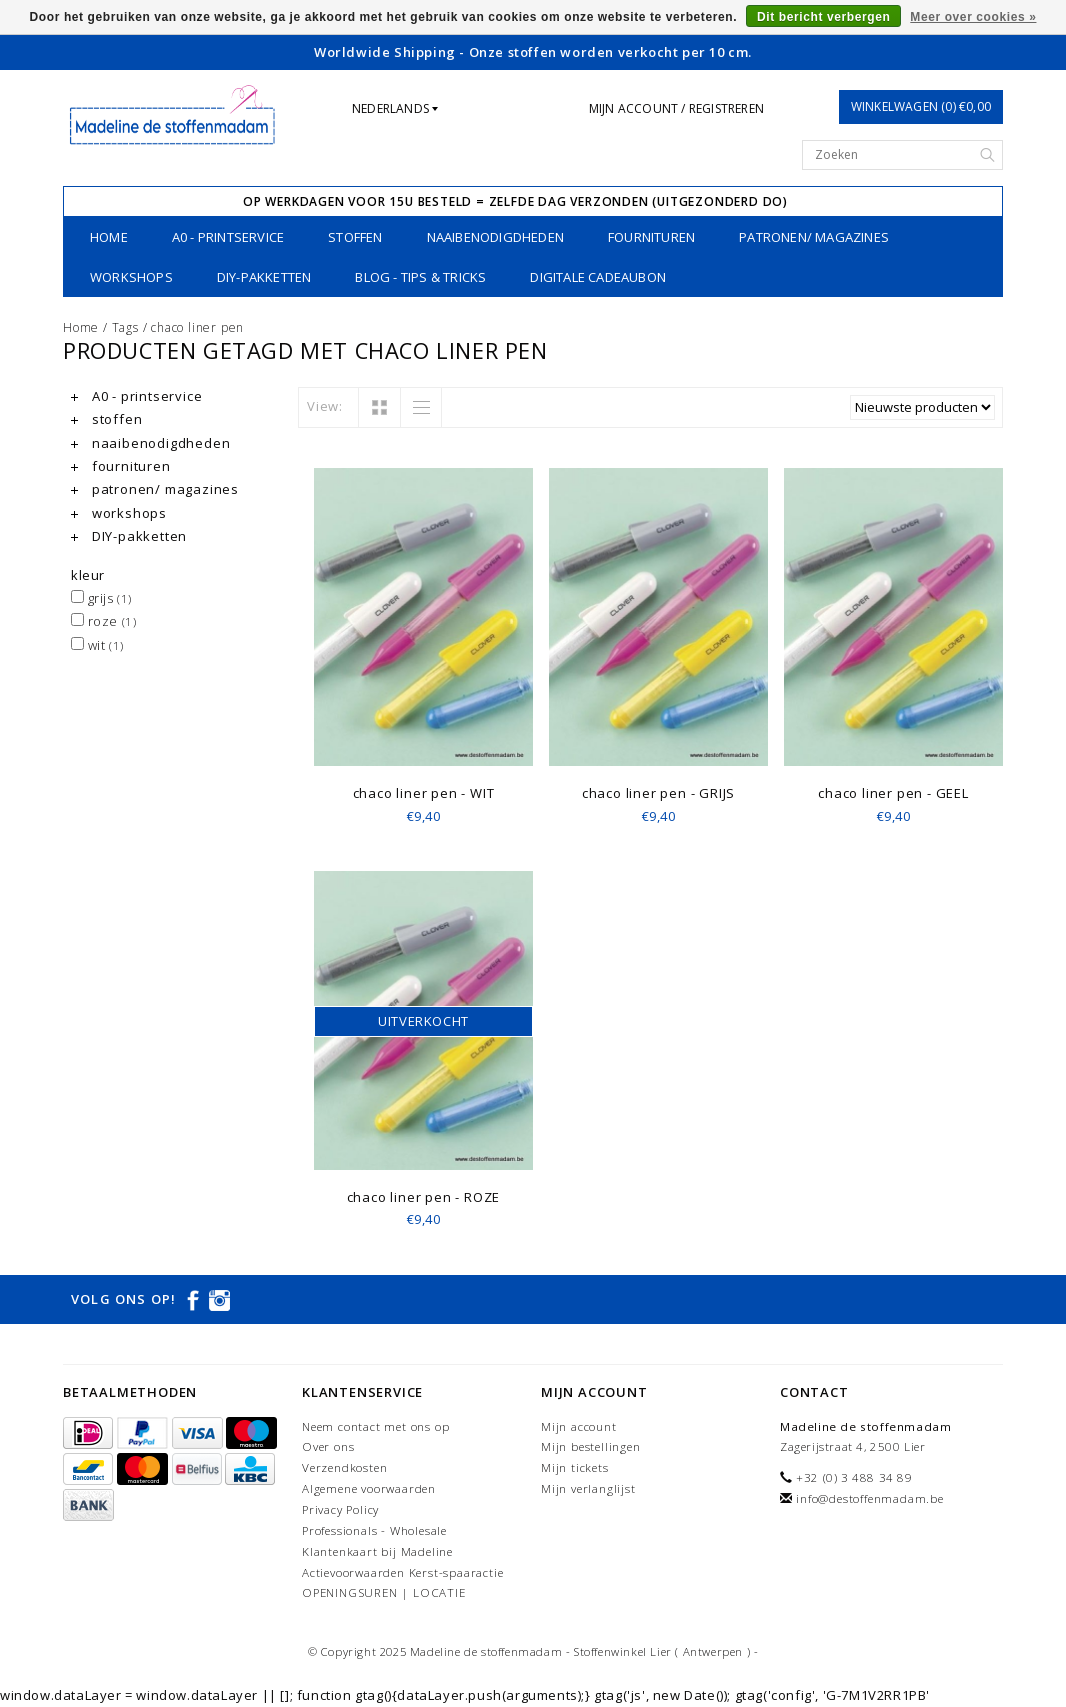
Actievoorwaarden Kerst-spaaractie (402, 1572)
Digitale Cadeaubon (598, 277)
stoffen (355, 237)
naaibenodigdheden (495, 237)
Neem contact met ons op (375, 1426)
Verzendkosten (344, 1467)
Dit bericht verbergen (823, 17)
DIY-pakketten (264, 277)
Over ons (328, 1446)
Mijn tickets (575, 1467)
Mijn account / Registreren (676, 108)
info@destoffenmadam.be (870, 1498)
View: (325, 406)
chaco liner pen (197, 327)
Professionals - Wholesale (374, 1530)
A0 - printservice (228, 237)
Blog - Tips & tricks (420, 277)
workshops (131, 277)
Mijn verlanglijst (588, 1488)
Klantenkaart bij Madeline (377, 1551)
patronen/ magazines (814, 237)
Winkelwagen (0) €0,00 (921, 106)
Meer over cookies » (973, 17)
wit (97, 645)
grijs (101, 598)
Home (109, 237)
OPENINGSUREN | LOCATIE (384, 1592)
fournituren (651, 237)
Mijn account (579, 1426)
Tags (125, 327)
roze (103, 621)
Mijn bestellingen (591, 1446)
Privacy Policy (340, 1509)
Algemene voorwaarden (369, 1488)
